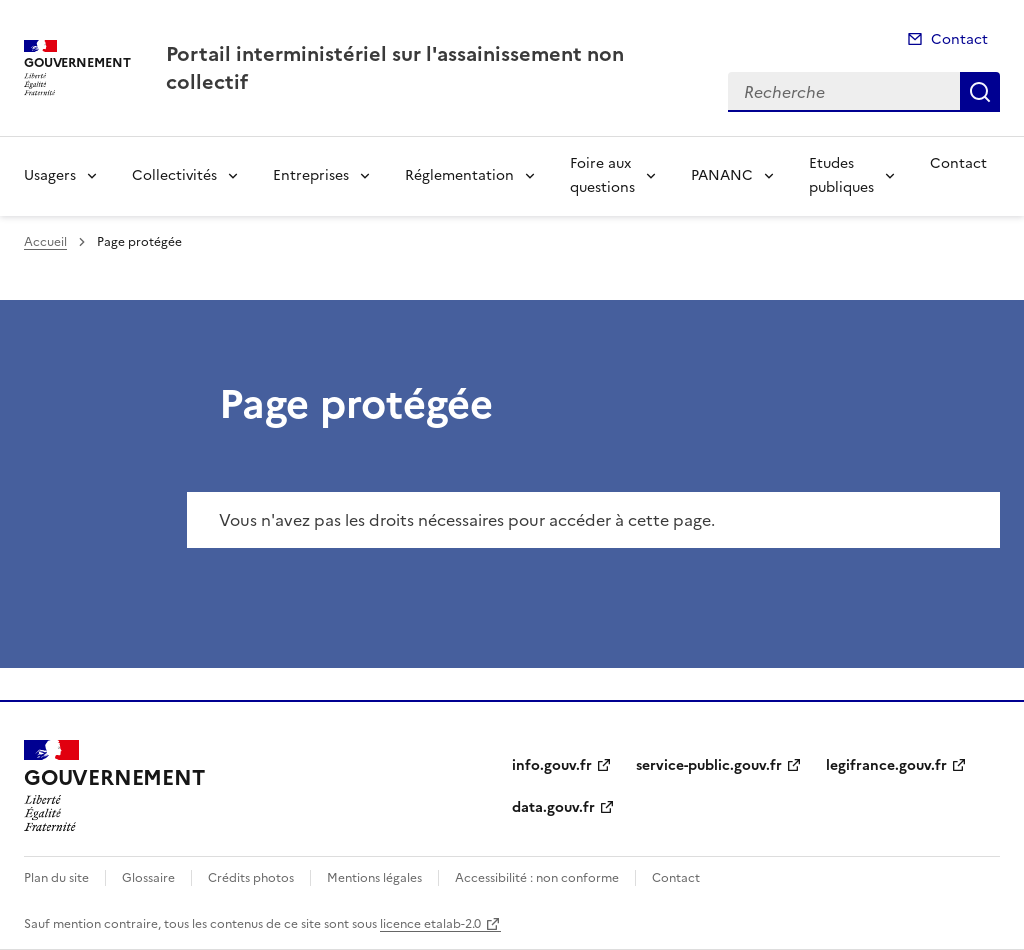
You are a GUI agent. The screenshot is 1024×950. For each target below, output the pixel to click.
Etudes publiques (841, 175)
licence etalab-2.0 (430, 924)
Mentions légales (374, 878)
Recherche (980, 92)
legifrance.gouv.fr (886, 765)
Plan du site (56, 878)
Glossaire (148, 878)
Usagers (50, 175)
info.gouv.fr (552, 765)
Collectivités (174, 175)
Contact (959, 39)
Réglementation (459, 175)
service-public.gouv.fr (709, 765)
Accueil (45, 242)
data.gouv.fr (553, 807)
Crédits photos (251, 878)
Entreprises (311, 175)
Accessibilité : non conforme (537, 878)
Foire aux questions (602, 175)
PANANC (722, 175)
